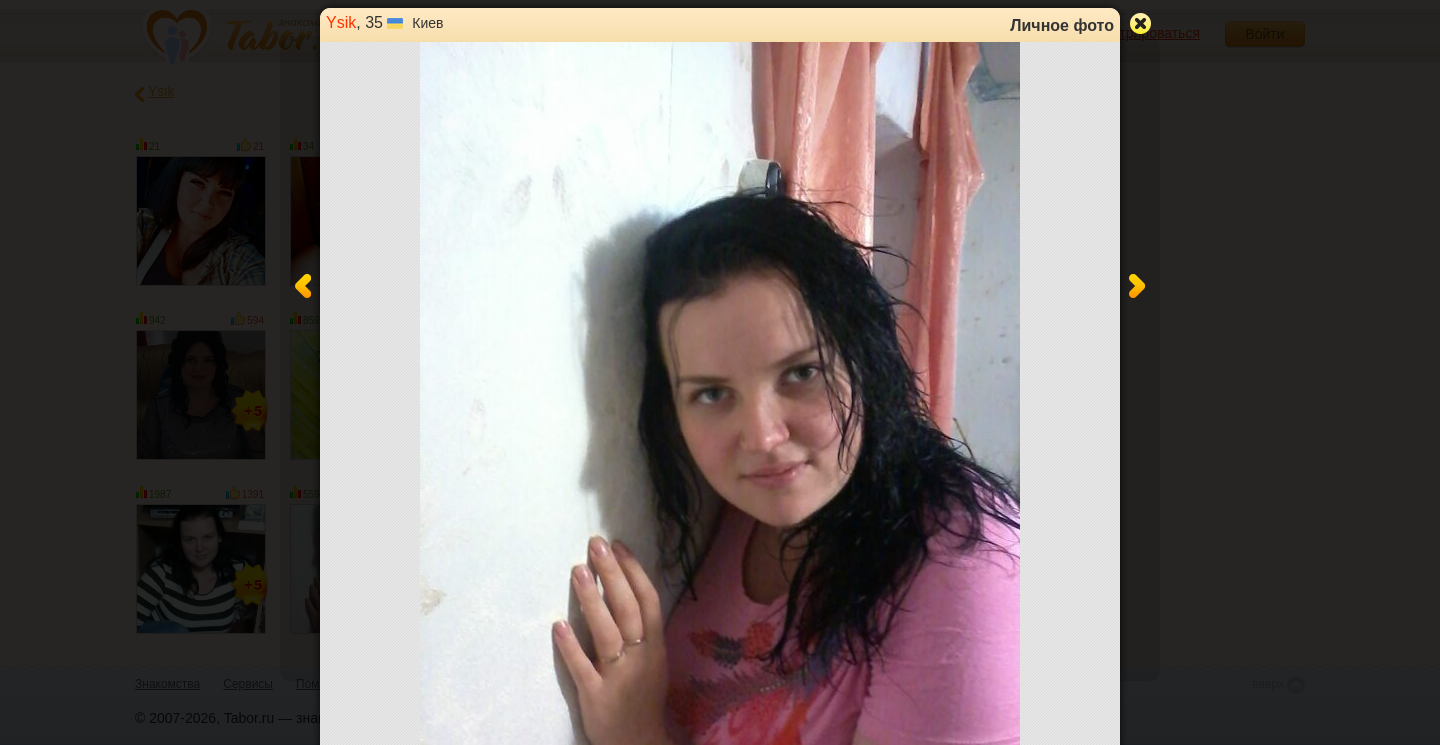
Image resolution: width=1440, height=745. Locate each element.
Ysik (341, 22)
